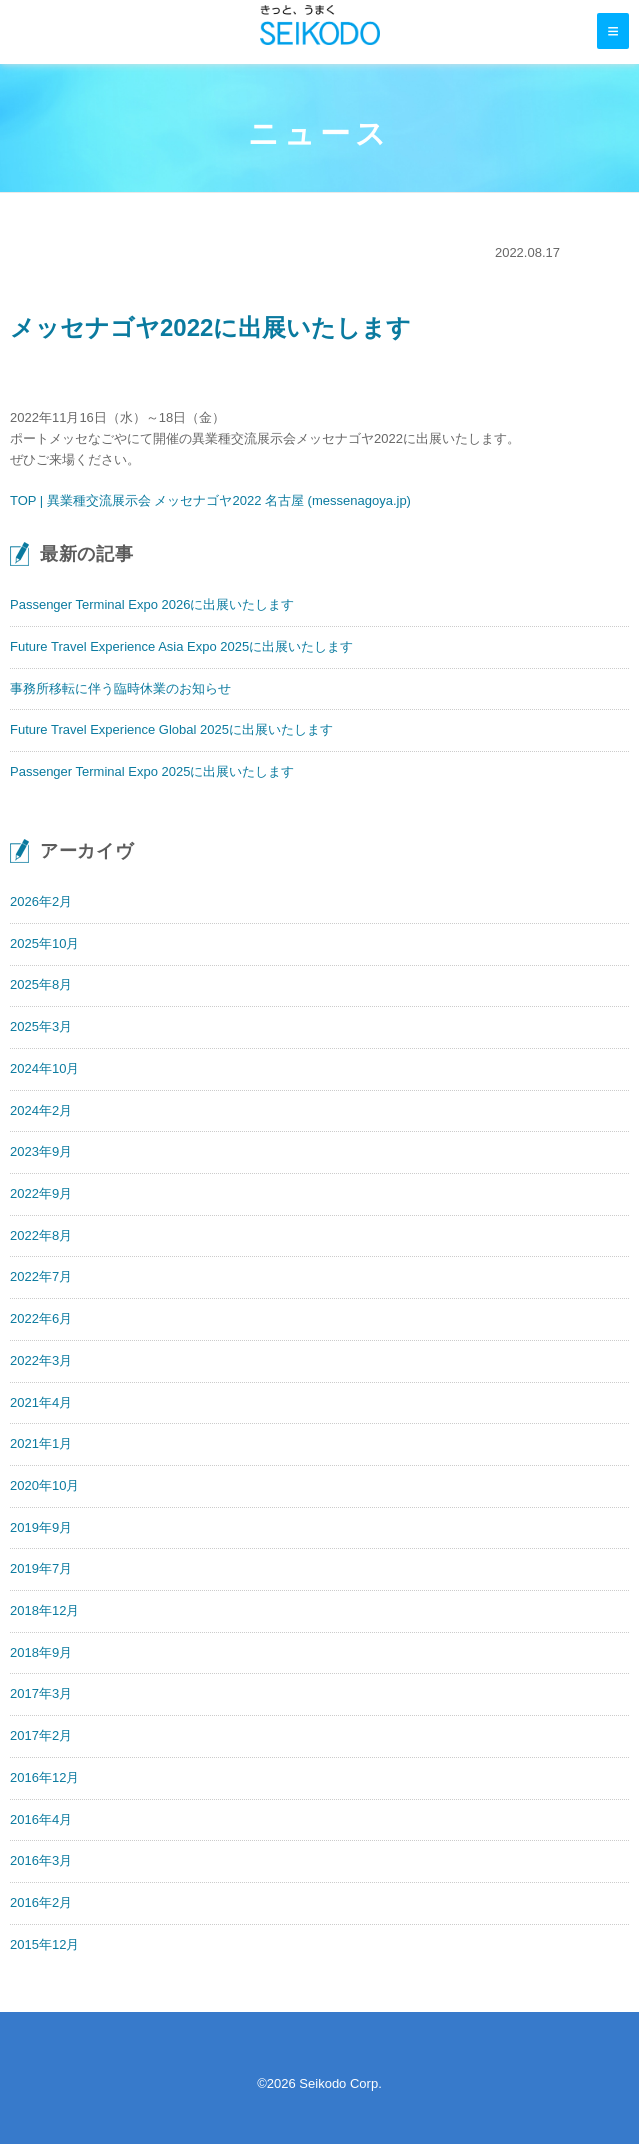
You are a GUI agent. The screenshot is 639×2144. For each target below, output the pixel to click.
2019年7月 (41, 1568)
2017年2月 (41, 1735)
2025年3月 (41, 1026)
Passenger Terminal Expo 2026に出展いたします (152, 604)
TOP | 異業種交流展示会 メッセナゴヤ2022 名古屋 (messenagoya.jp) (210, 500)
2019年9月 (41, 1527)
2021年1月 (41, 1443)
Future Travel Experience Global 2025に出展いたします (171, 729)
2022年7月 (41, 1276)
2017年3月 (41, 1693)
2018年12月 (44, 1610)
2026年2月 (41, 901)
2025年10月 (44, 943)
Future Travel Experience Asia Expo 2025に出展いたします (181, 646)
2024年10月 (44, 1068)
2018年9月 (41, 1652)
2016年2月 (41, 1902)
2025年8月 (41, 984)
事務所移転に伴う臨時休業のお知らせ (120, 688)
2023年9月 (41, 1151)
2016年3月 (41, 1860)
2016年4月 (41, 1819)
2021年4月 (41, 1402)
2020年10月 (44, 1485)
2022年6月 (41, 1318)
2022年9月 (41, 1193)
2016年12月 (44, 1777)
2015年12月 (44, 1944)
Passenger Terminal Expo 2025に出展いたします (152, 771)
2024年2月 (41, 1110)
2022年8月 (41, 1235)
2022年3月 (41, 1360)
